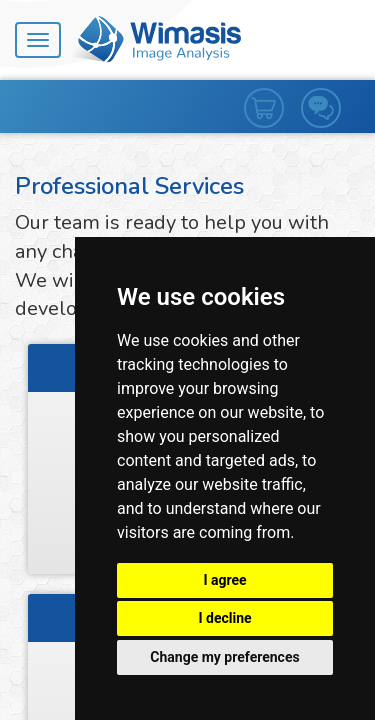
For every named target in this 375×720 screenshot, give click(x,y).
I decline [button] (224, 618)
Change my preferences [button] (224, 657)
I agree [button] (224, 580)
